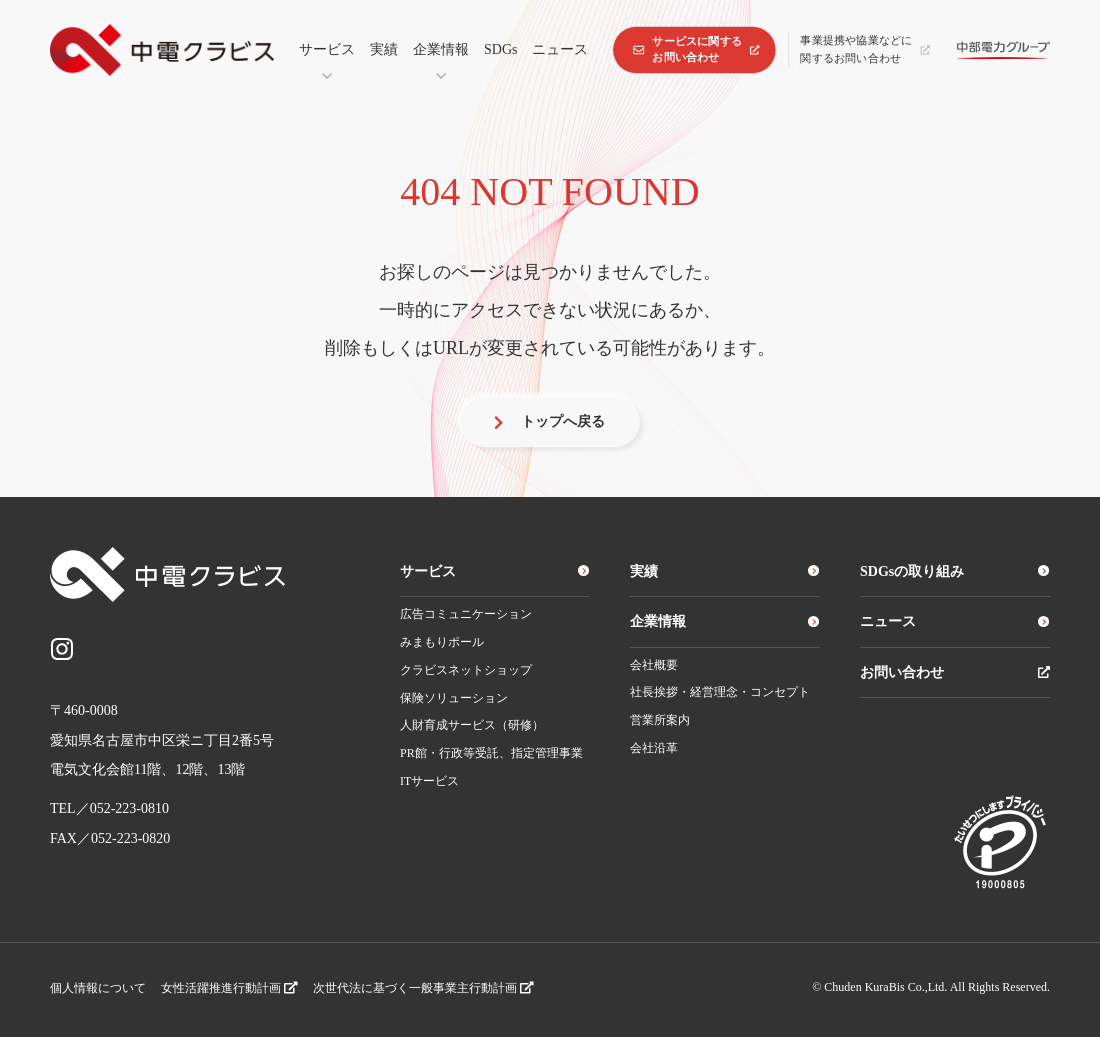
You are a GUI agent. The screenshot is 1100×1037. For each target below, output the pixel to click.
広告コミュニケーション (466, 614)
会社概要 (654, 665)
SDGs (500, 49)
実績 (384, 49)
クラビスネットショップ (466, 670)
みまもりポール (442, 642)
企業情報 (441, 49)
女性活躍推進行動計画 (229, 988)
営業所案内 (660, 720)
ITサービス (429, 781)
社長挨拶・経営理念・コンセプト (720, 692)
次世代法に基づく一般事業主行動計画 (423, 988)
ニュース (560, 49)
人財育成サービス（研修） (472, 725)
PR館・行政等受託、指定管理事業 (491, 753)
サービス (327, 49)
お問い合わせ (955, 672)
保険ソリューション (454, 698)
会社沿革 (654, 748)
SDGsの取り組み (955, 571)
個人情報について (98, 988)
